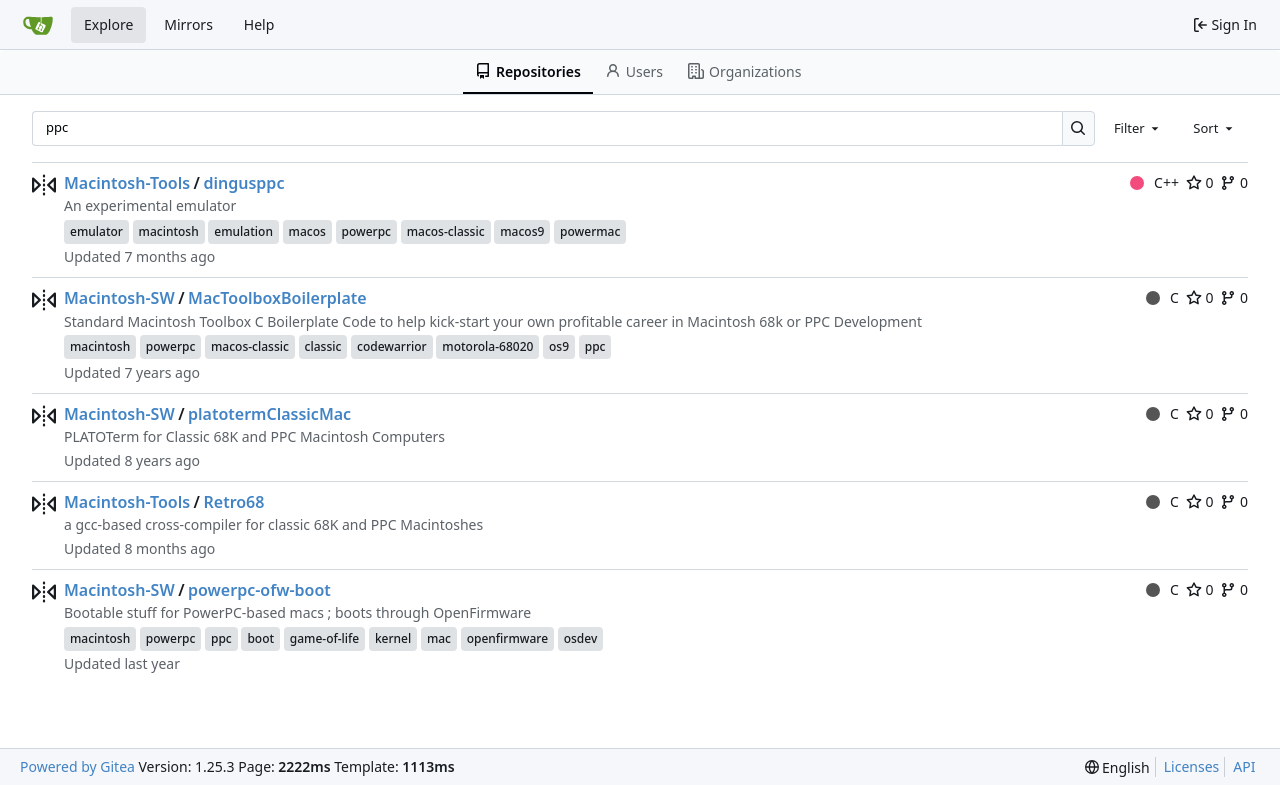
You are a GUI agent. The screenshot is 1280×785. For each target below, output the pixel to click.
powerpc (367, 231)
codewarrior (392, 346)
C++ (1154, 182)
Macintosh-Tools (127, 183)
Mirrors (188, 24)
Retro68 (233, 502)
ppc (595, 346)
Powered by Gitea (77, 766)
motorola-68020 (487, 346)
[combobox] (1138, 128)
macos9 (522, 231)
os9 (559, 346)
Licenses (1192, 766)
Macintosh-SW (119, 298)
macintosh (169, 231)
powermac (590, 231)
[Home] (38, 25)
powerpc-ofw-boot (259, 590)
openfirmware (507, 638)
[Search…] (1078, 128)
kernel (393, 638)
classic (323, 346)
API (1244, 766)
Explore (108, 24)
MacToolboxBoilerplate (277, 298)
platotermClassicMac (269, 414)
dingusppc (243, 183)
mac (439, 638)
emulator (96, 231)
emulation (243, 231)
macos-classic (446, 231)
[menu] (1117, 767)
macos (307, 231)
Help (259, 24)
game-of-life (325, 638)
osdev (581, 638)
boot (260, 638)
